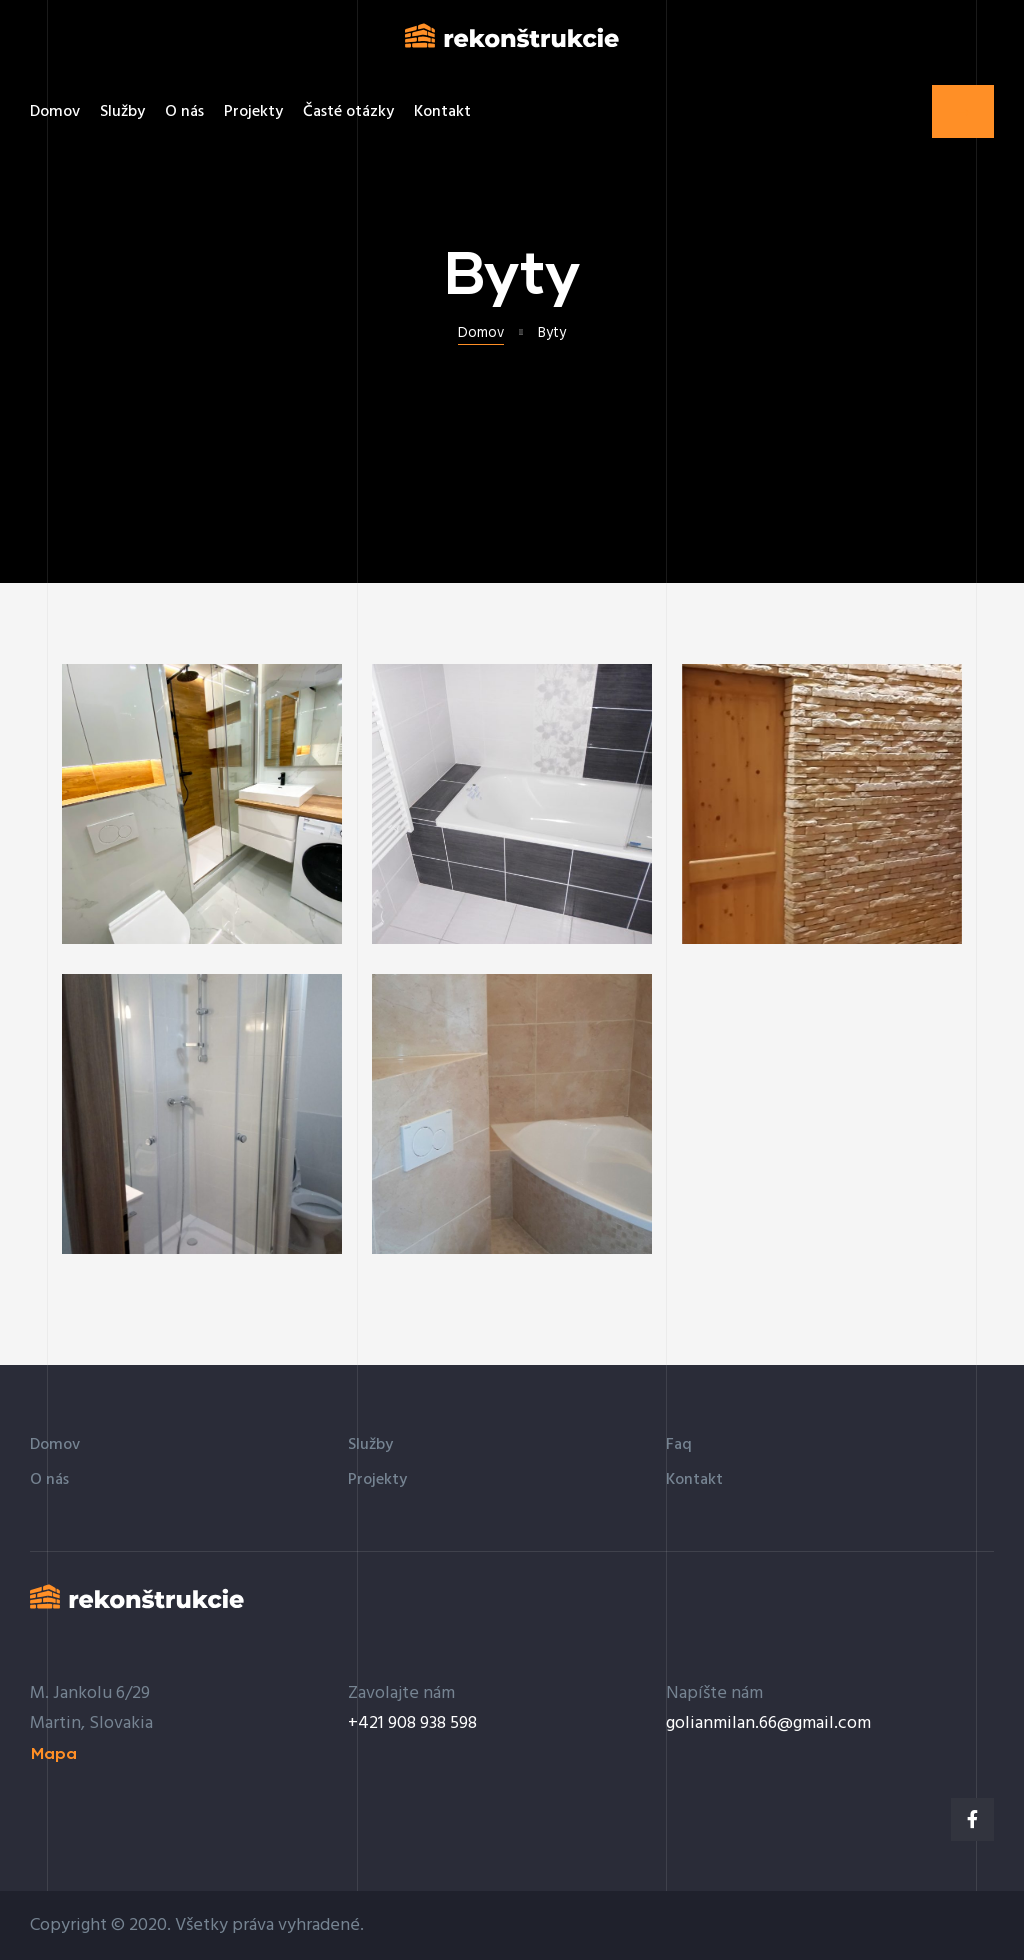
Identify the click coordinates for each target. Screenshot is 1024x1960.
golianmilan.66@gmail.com (768, 1723)
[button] (963, 111)
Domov (481, 333)
